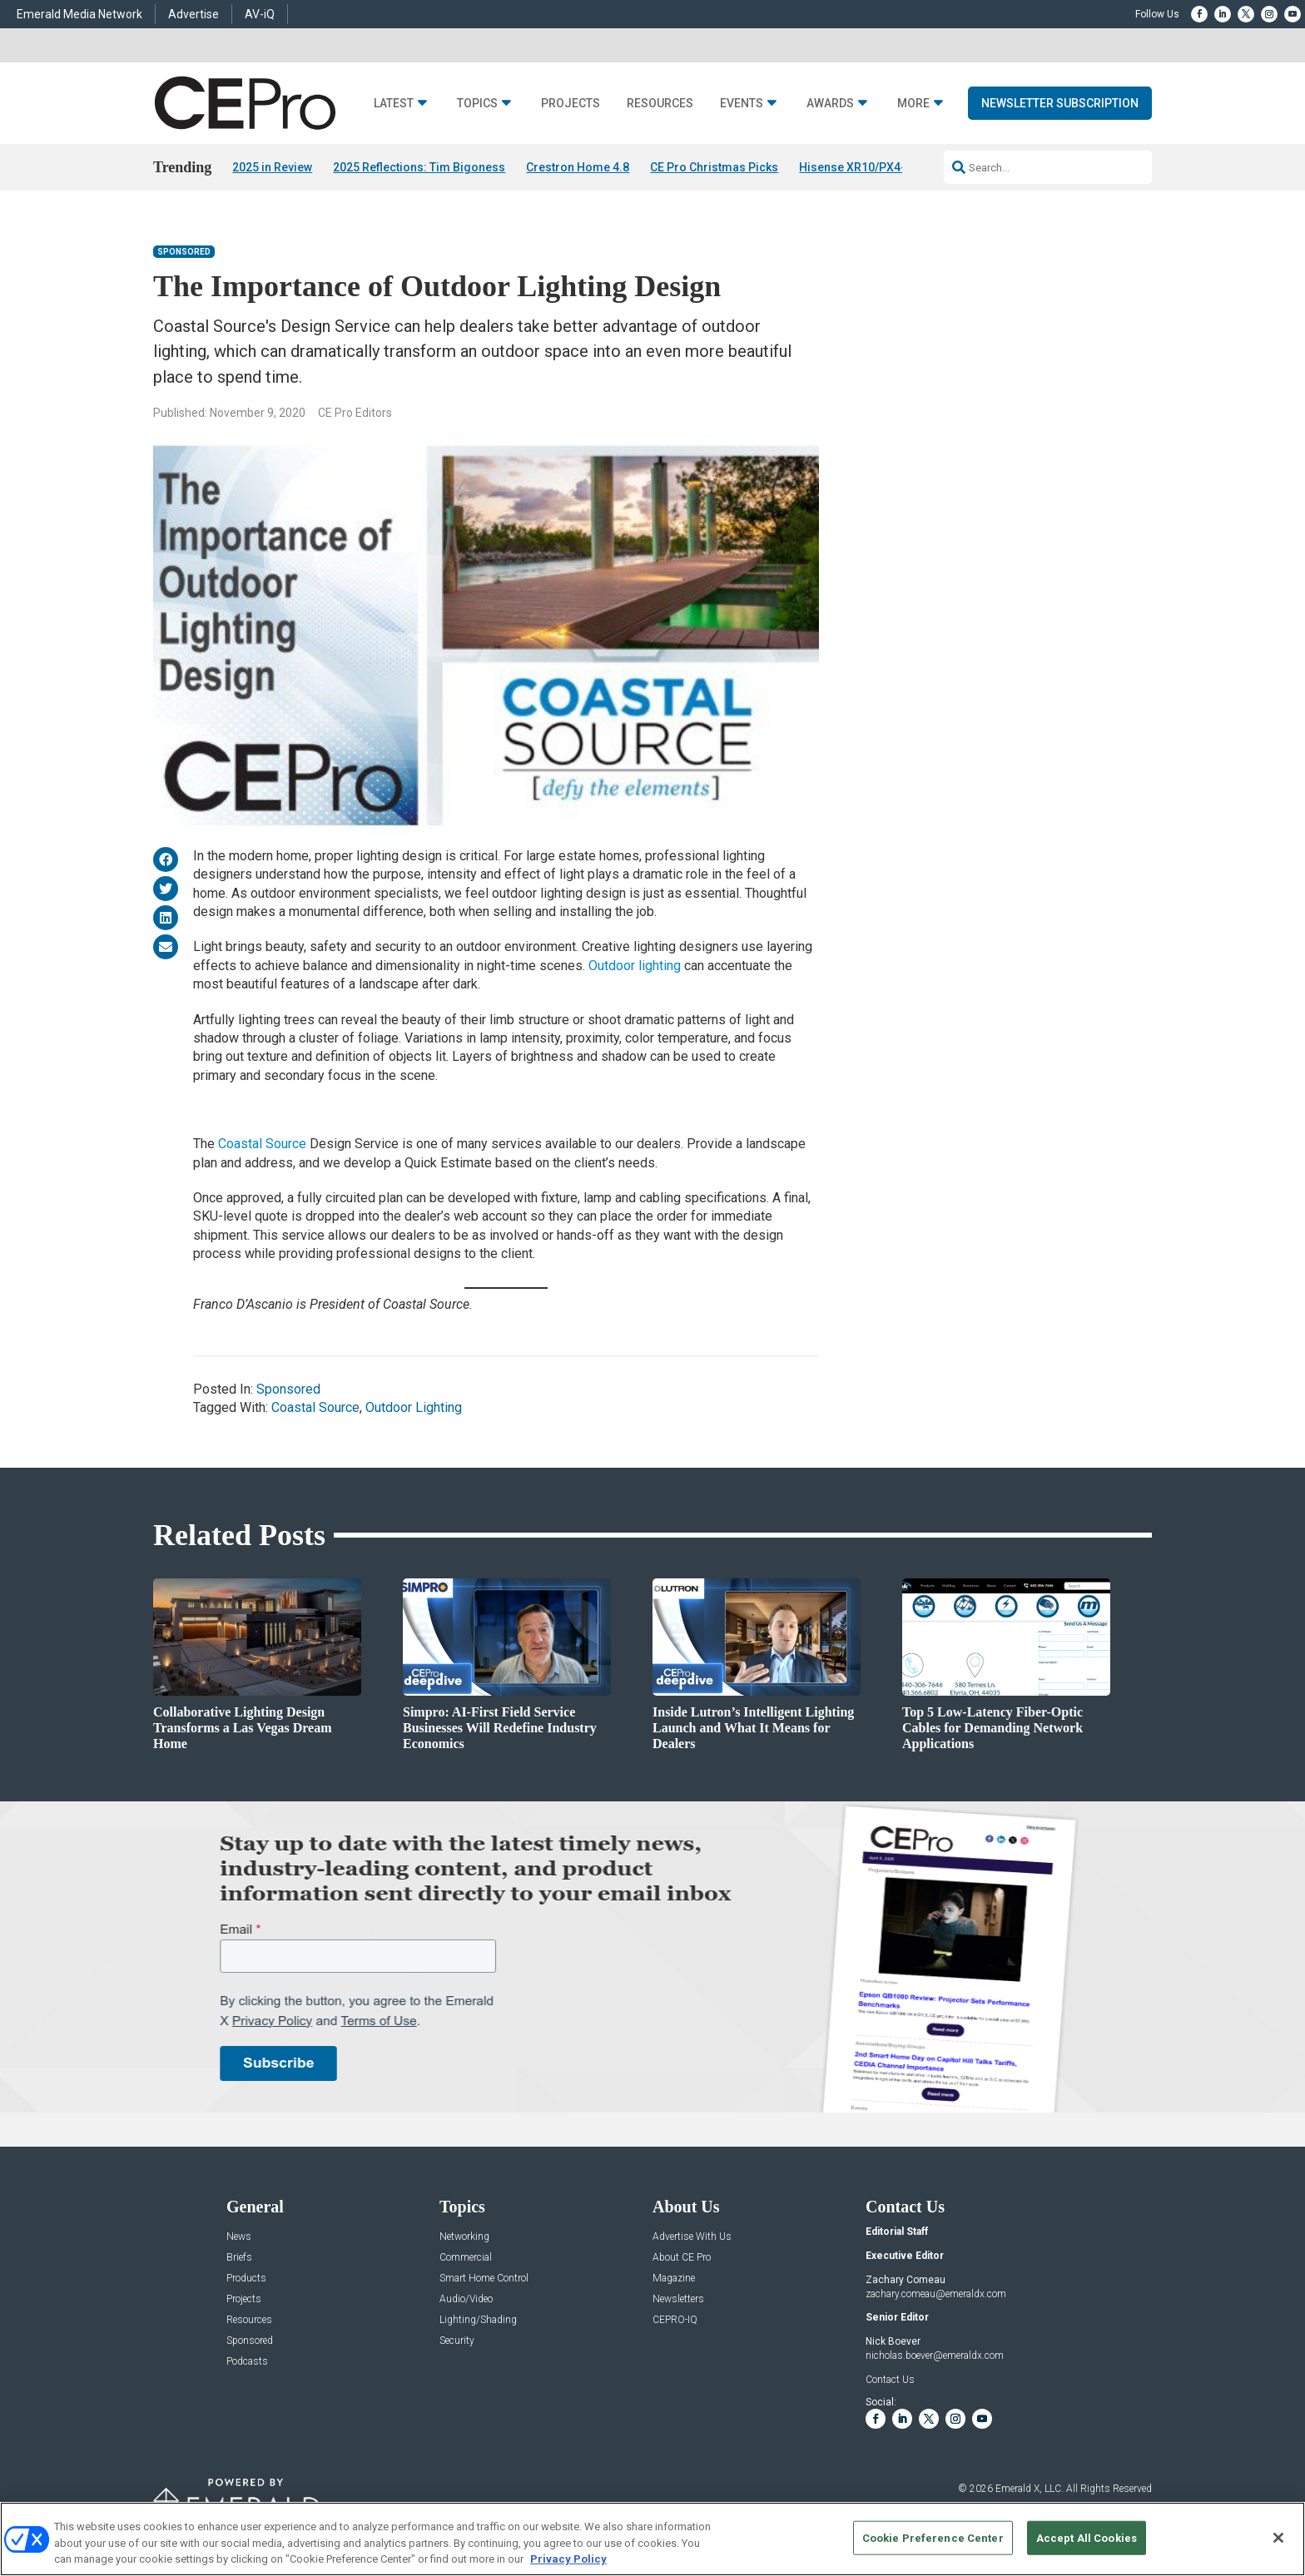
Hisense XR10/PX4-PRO (864, 167)
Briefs (239, 2257)
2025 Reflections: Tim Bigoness (419, 167)
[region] (652, 2539)
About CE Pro (681, 2257)
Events (741, 103)
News (238, 2237)
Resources (660, 103)
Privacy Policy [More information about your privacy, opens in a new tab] (568, 2559)
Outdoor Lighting (413, 1407)
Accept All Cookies (1086, 2537)
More (913, 103)
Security (456, 2341)
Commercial (465, 2257)
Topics (477, 103)
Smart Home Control (483, 2278)
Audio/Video (466, 2299)
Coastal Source (262, 1144)
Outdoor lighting (634, 965)
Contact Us (890, 2379)
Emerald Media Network (79, 14)
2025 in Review (272, 167)
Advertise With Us (692, 2237)
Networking (464, 2237)
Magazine (673, 2278)
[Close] (1278, 2537)
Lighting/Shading (478, 2320)
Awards (830, 103)
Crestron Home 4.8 (577, 167)
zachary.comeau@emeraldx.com (936, 2294)
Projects (570, 103)
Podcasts (247, 2361)
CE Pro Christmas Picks (714, 167)
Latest (394, 103)
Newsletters (678, 2299)
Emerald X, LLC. (1029, 2488)
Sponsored (184, 251)
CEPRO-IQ (674, 2320)
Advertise (193, 14)
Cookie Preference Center (933, 2537)
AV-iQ (260, 14)
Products (246, 2278)
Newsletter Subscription (1060, 103)
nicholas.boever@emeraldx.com (935, 2355)
